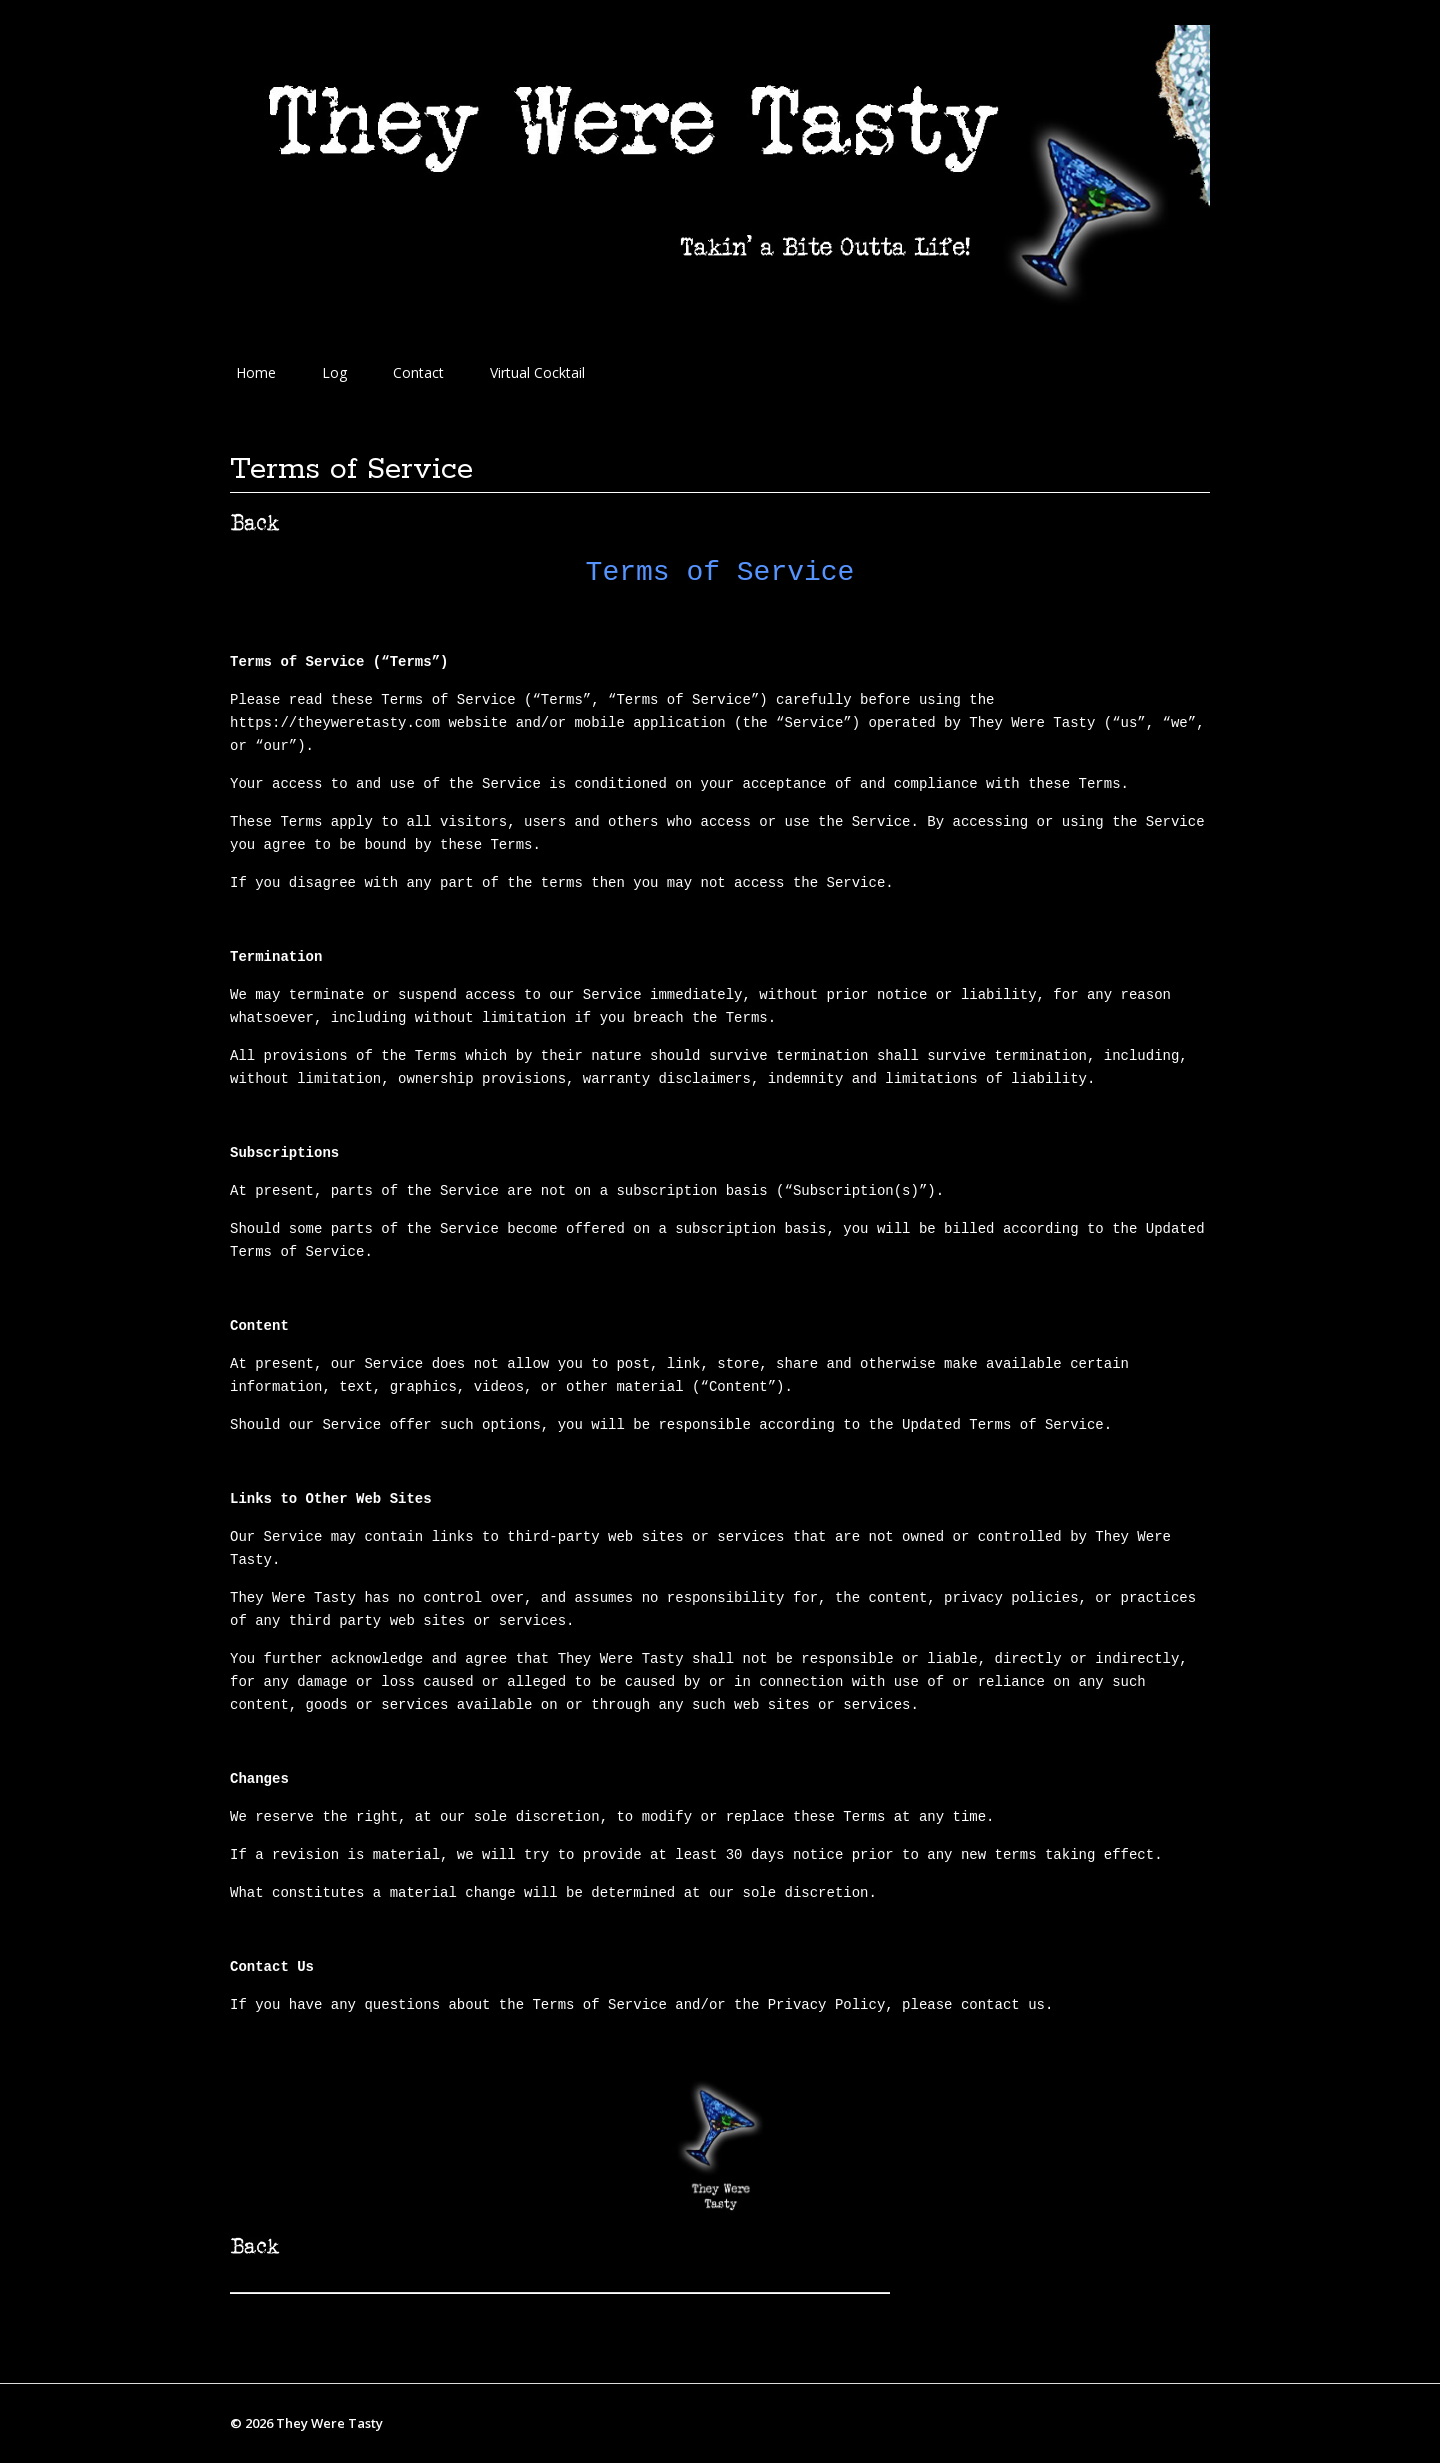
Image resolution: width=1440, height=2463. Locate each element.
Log (334, 372)
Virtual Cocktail (537, 372)
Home (256, 372)
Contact (418, 372)
